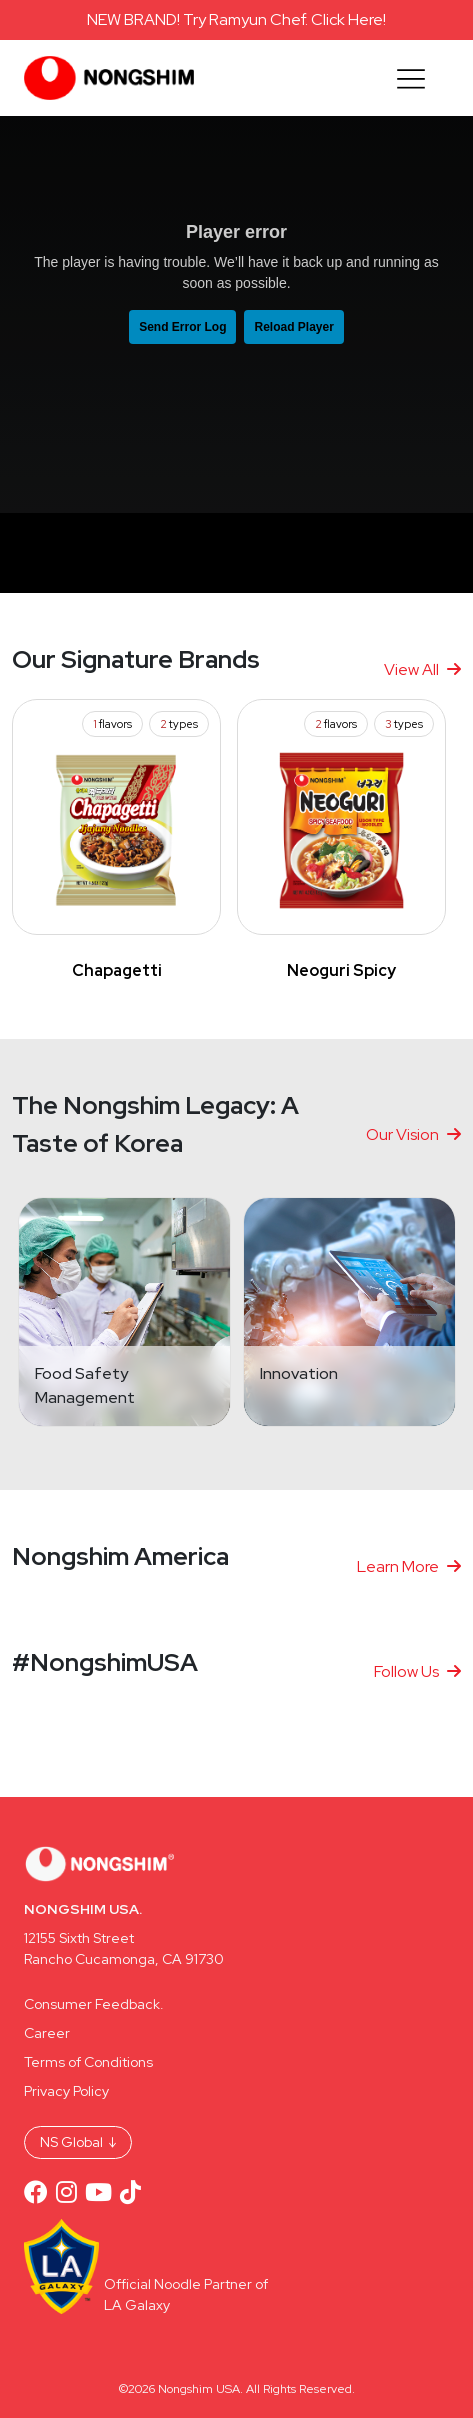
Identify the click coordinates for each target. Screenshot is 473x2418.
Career (47, 2033)
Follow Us (417, 1671)
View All (422, 669)
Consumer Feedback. (94, 2004)
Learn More (409, 1566)
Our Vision (413, 1134)
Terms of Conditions (88, 2062)
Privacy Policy (66, 2091)
